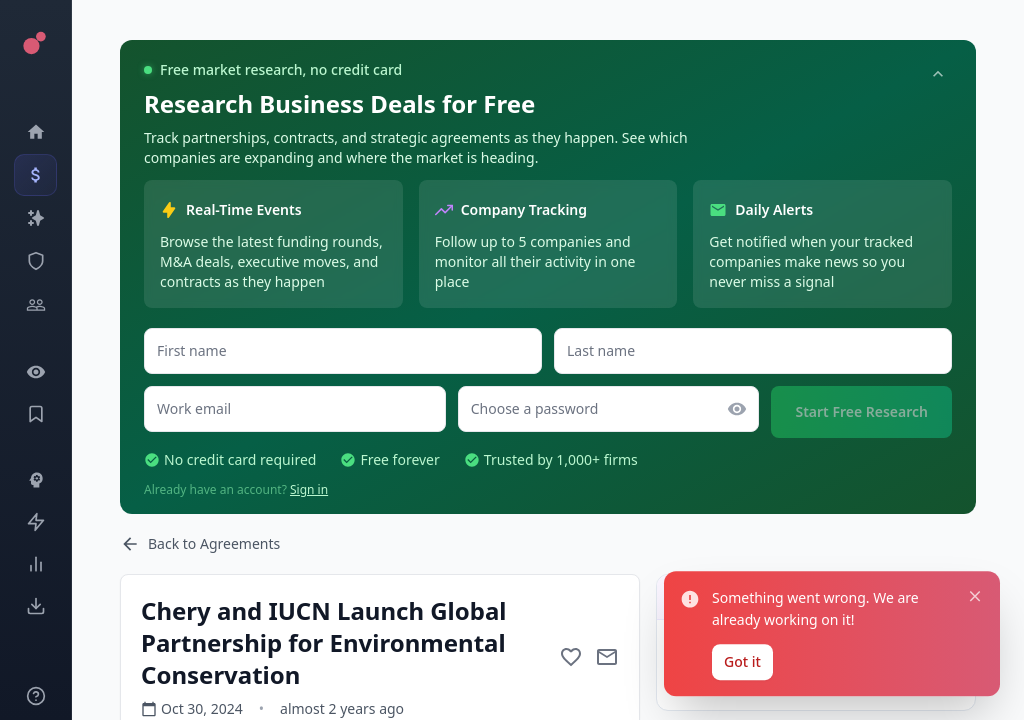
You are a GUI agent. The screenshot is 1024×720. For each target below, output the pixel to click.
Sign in (309, 489)
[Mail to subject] (607, 657)
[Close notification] (971, 460)
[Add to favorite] (571, 657)
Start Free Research (861, 411)
